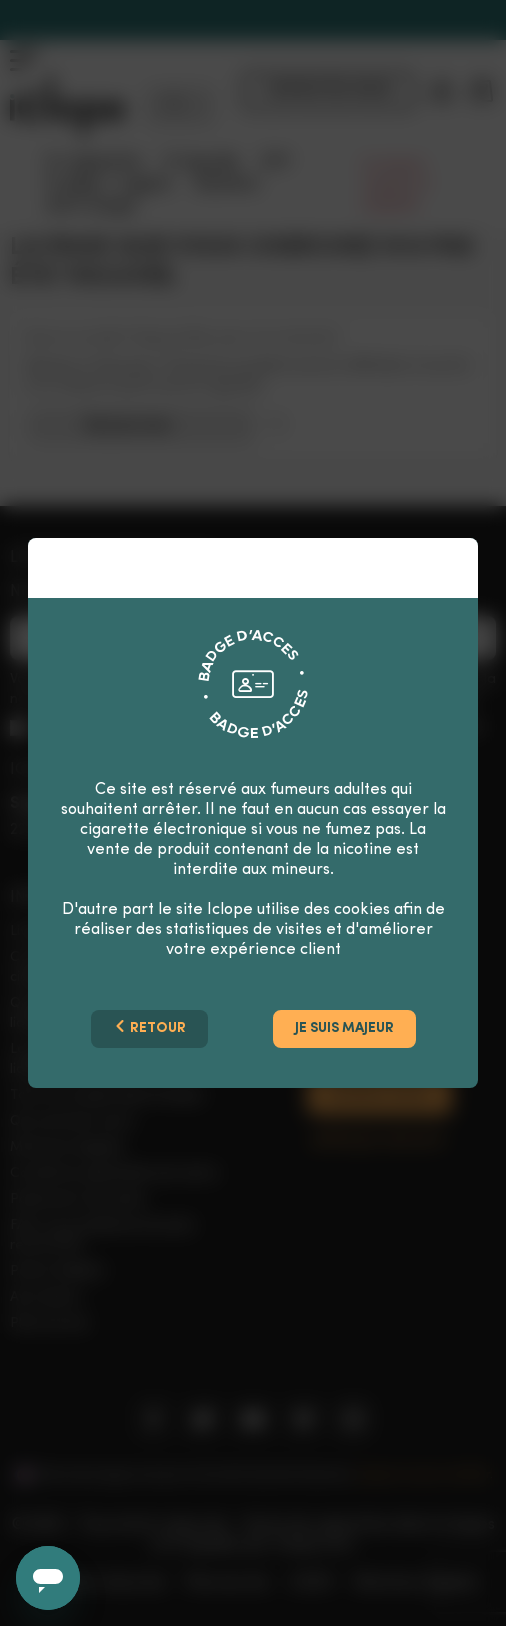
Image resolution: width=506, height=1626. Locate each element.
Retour (149, 1027)
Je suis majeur (344, 1028)
